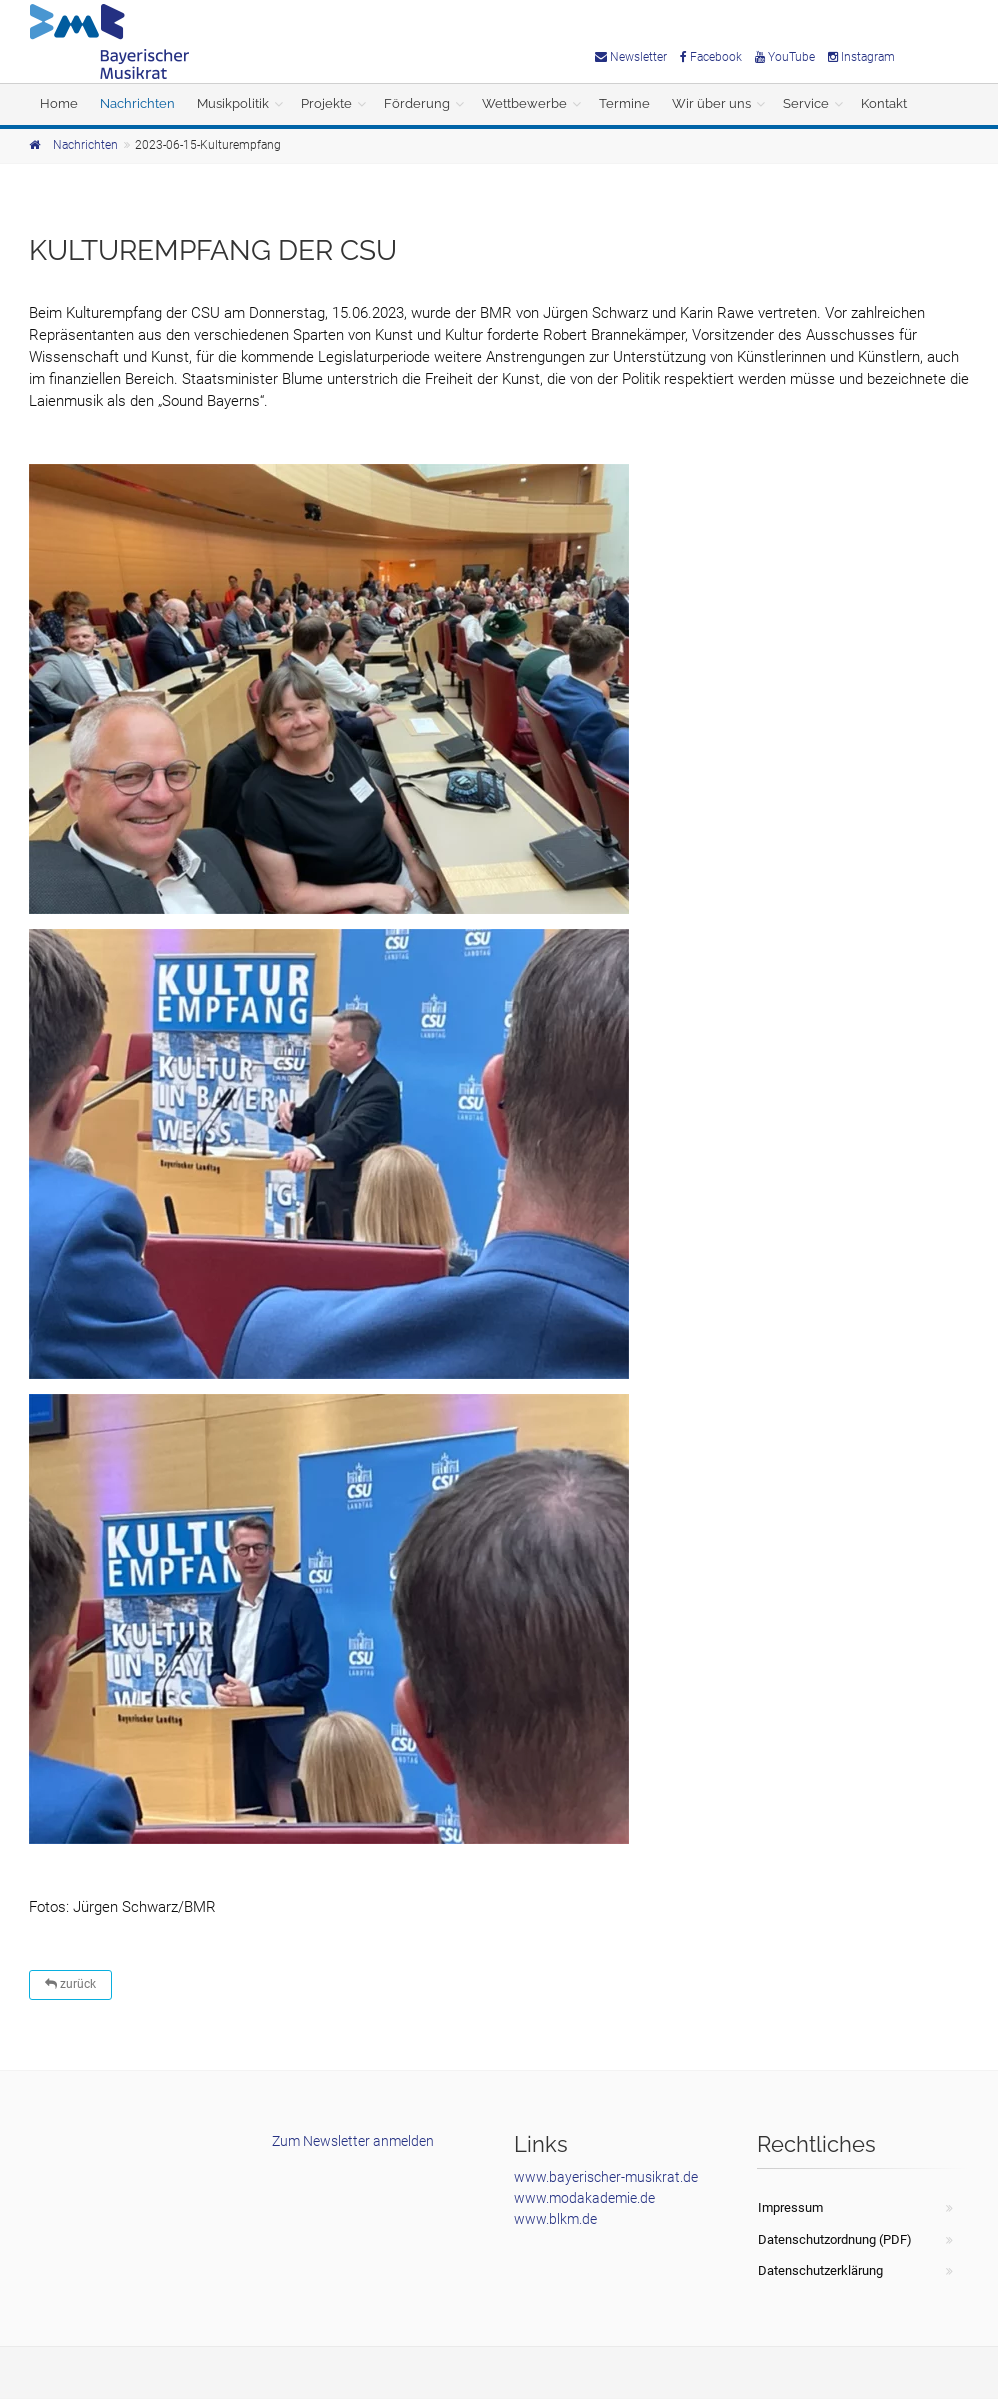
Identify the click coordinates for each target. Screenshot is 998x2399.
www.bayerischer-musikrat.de (606, 2177)
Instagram (861, 57)
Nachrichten (137, 103)
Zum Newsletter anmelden (353, 2141)
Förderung (417, 103)
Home (59, 103)
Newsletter (631, 57)
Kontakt (884, 103)
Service (806, 103)
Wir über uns (711, 103)
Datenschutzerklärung (820, 2270)
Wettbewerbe (524, 103)
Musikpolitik (233, 103)
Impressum (790, 2207)
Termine (624, 103)
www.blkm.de (555, 2219)
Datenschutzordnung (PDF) (835, 2239)
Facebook (711, 57)
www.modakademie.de (584, 2198)
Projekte (326, 103)
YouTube (785, 57)
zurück (70, 1984)
